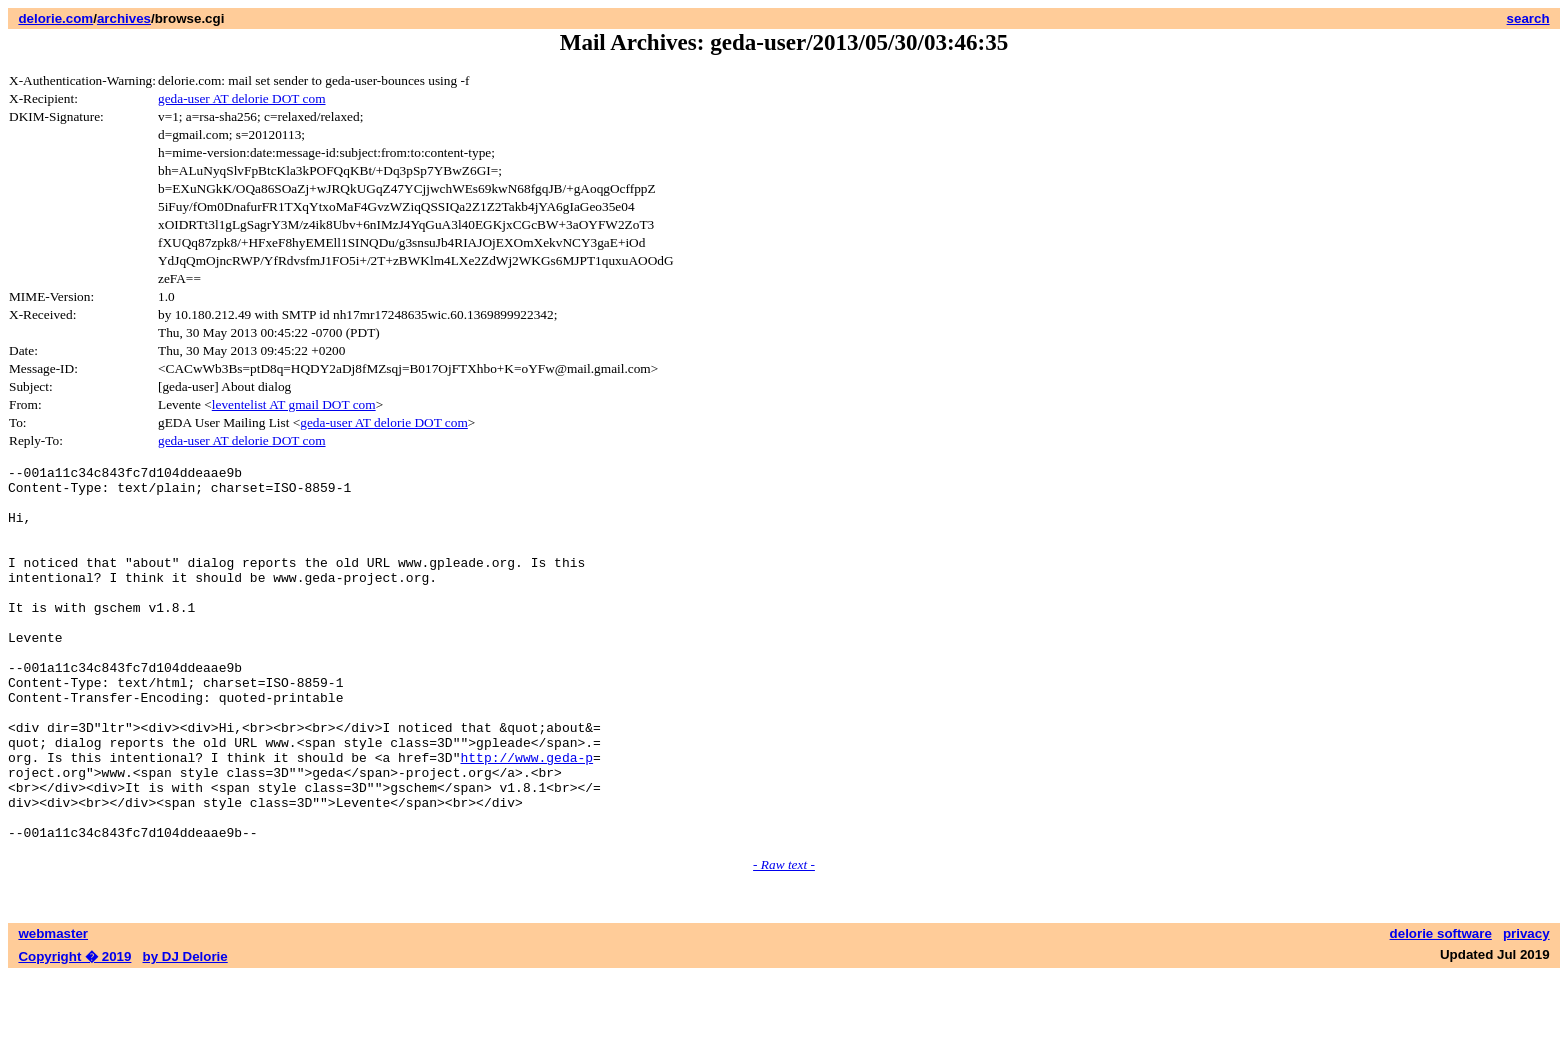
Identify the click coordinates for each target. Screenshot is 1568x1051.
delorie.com (55, 18)
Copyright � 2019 (74, 1031)
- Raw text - (784, 939)
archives (124, 18)
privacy (1526, 1008)
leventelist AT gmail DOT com (294, 404)
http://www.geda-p (526, 817)
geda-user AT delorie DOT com (242, 98)
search (1528, 18)
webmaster (53, 1008)
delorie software (1441, 1008)
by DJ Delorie (185, 1031)
